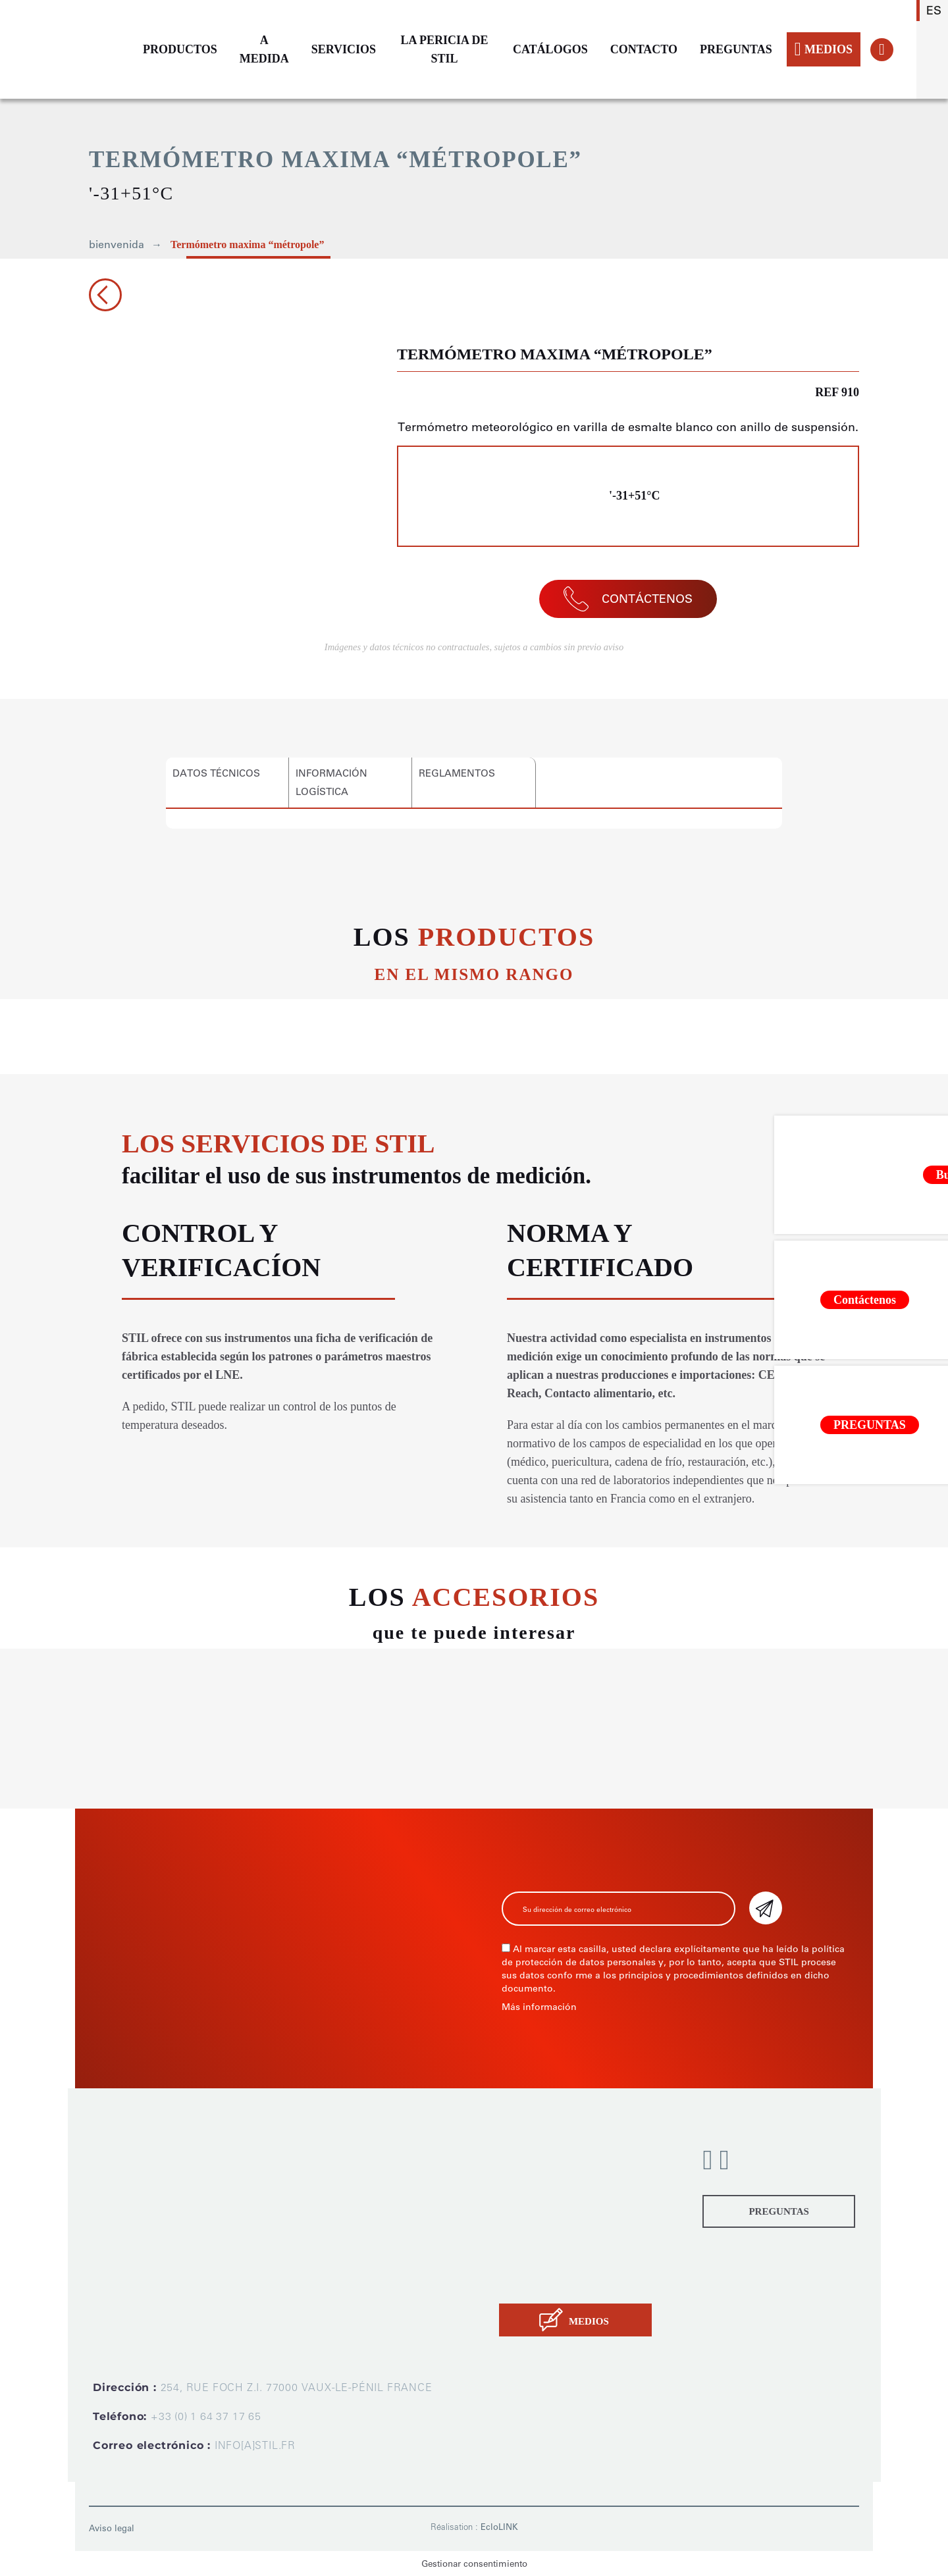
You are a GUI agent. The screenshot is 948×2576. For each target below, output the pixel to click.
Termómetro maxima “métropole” (247, 244)
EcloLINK (499, 2527)
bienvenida (116, 244)
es (933, 10)
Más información (539, 2007)
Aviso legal (111, 2528)
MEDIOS (824, 49)
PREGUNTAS (736, 49)
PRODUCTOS (180, 49)
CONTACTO (643, 49)
